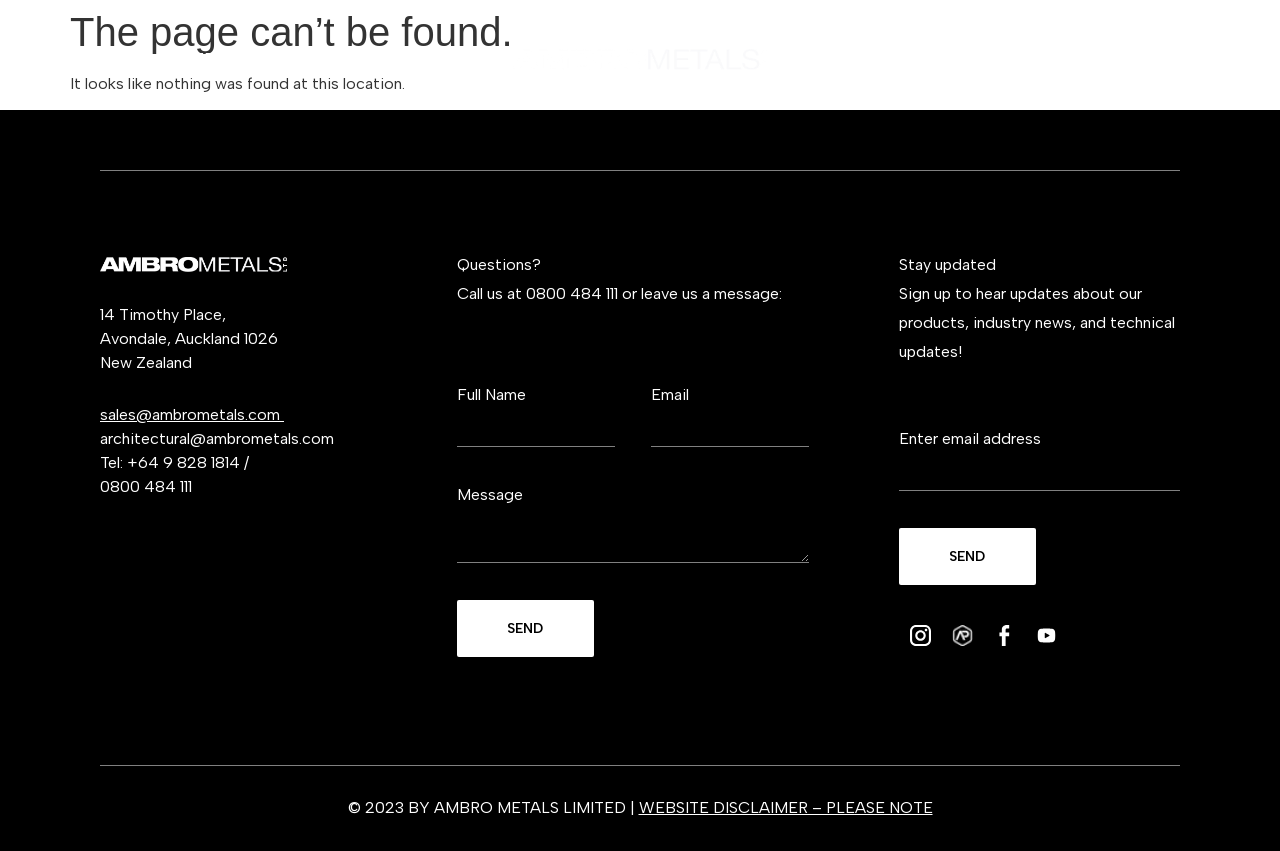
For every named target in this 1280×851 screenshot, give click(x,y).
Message (490, 494)
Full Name (491, 394)
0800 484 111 (146, 486)
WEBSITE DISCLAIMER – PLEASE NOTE (786, 807)
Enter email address (970, 438)
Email (670, 394)
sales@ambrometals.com (192, 414)
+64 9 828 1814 (183, 462)
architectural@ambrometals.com (217, 438)
